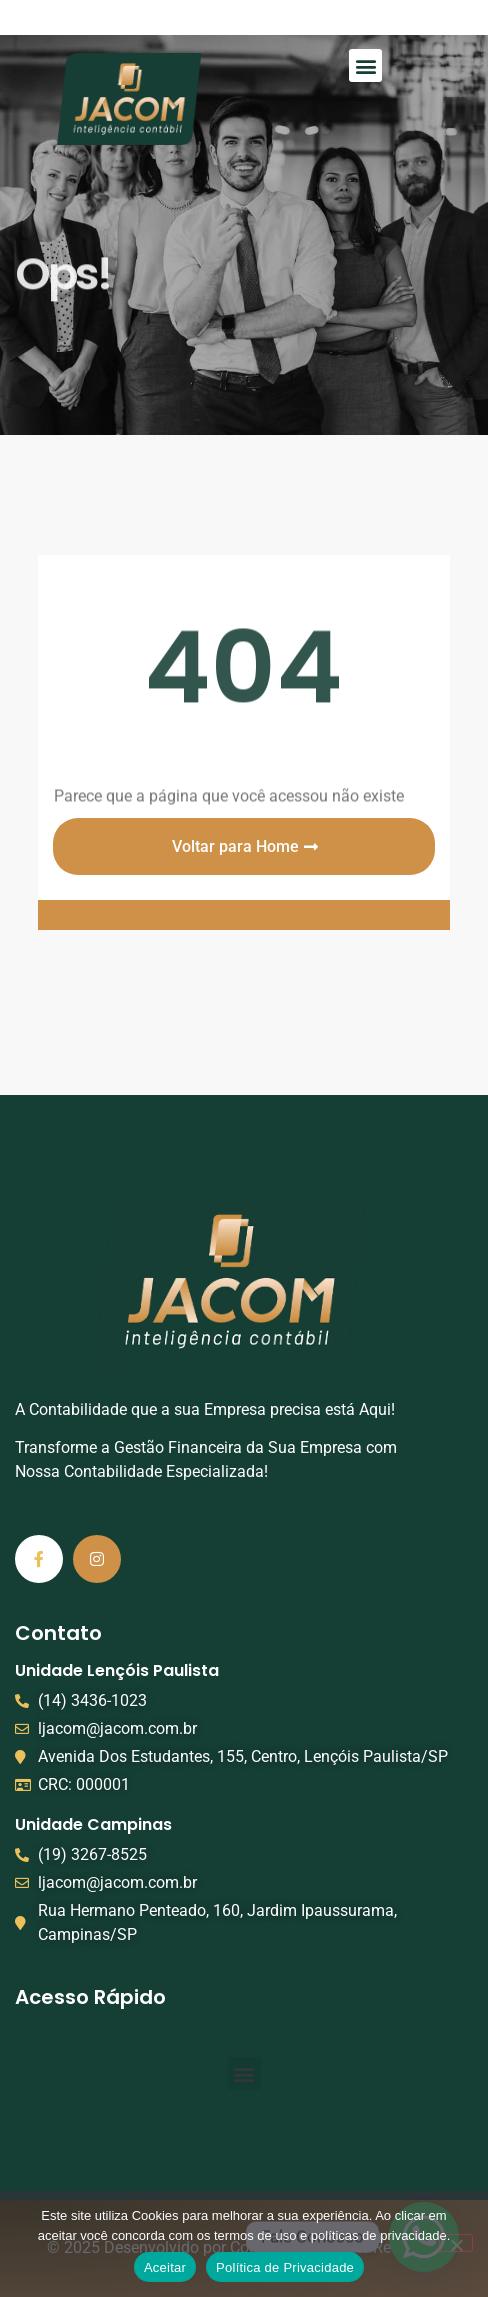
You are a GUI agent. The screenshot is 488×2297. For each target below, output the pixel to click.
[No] (456, 2243)
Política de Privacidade (285, 2267)
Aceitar (165, 2267)
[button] (365, 65)
